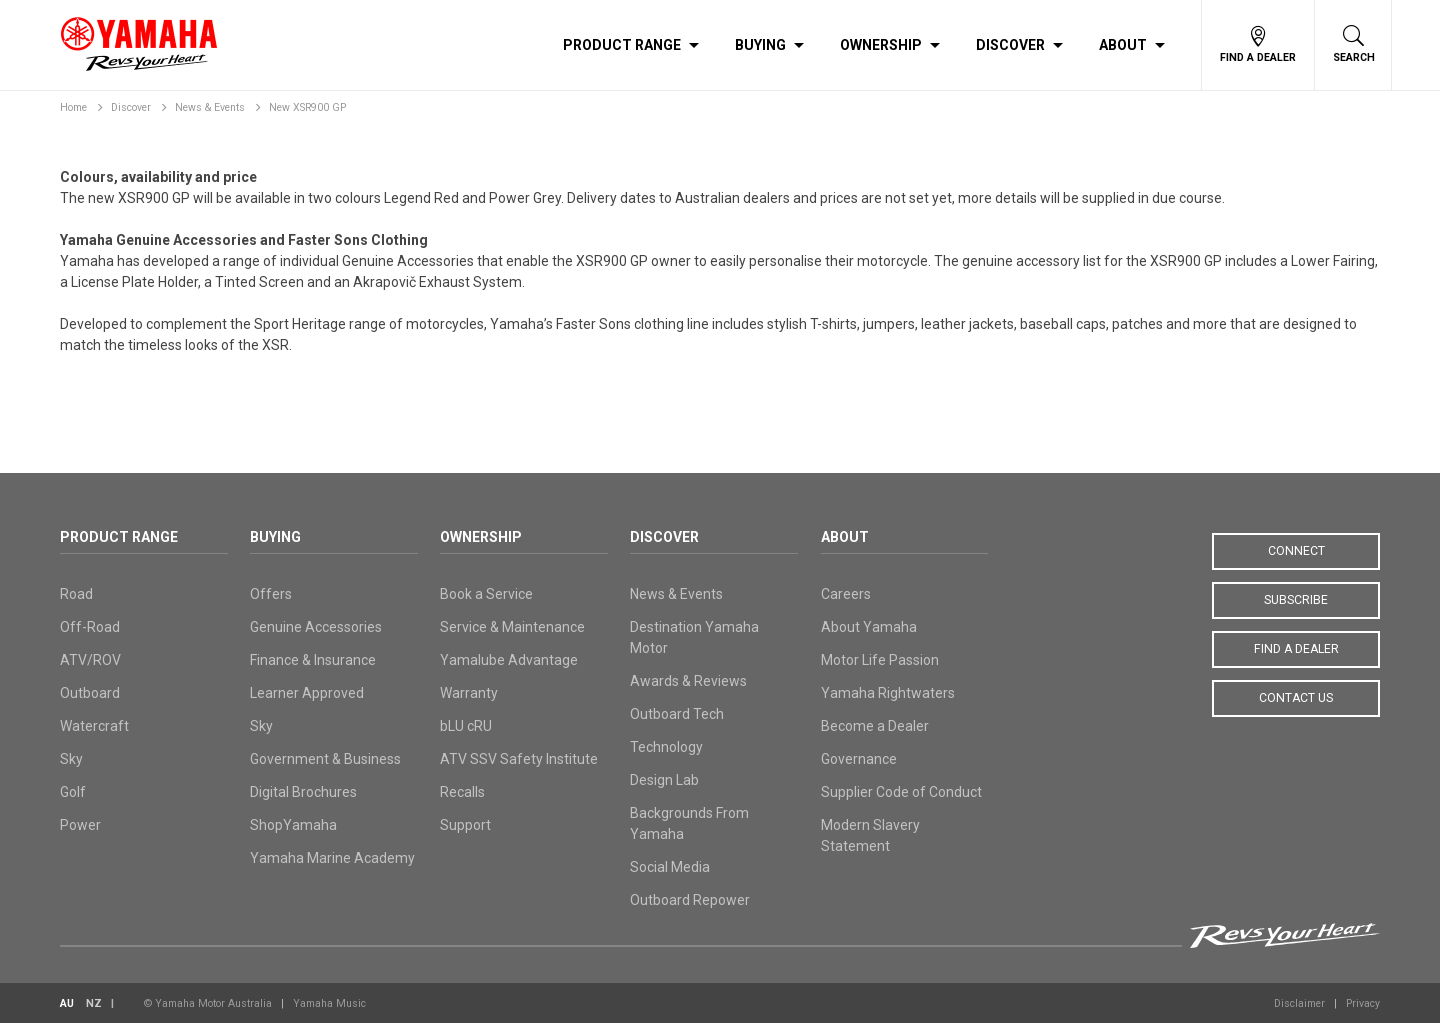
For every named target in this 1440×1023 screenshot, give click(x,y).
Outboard (90, 693)
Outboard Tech (677, 714)
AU (67, 1003)
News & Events (210, 107)
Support (465, 825)
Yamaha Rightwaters (888, 693)
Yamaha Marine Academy (332, 858)
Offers (271, 594)
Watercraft (94, 726)
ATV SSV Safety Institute (519, 759)
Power (80, 825)
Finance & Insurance (313, 660)
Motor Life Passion (880, 660)
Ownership (881, 45)
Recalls (462, 792)
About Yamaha (869, 627)
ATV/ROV (90, 660)
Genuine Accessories (316, 627)
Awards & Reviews (688, 681)
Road (76, 594)
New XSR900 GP (307, 107)
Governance (859, 759)
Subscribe (1296, 600)
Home (73, 107)
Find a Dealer (1296, 649)
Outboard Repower (690, 900)
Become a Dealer (875, 726)
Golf (73, 792)
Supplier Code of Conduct (901, 792)
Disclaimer (1299, 1003)
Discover (1010, 45)
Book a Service (486, 594)
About (1123, 45)
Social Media (670, 867)
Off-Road (90, 627)
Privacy (1363, 1003)
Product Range (622, 45)
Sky (71, 759)
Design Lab (664, 780)
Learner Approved (307, 693)
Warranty (469, 693)
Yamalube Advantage (509, 660)
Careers (846, 594)
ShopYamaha (293, 825)
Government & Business (325, 759)
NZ (94, 1003)
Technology (666, 747)
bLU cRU (466, 726)
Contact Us (1296, 698)
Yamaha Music (329, 1003)
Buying (760, 45)
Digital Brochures (303, 792)
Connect (1296, 551)
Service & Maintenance (512, 627)
